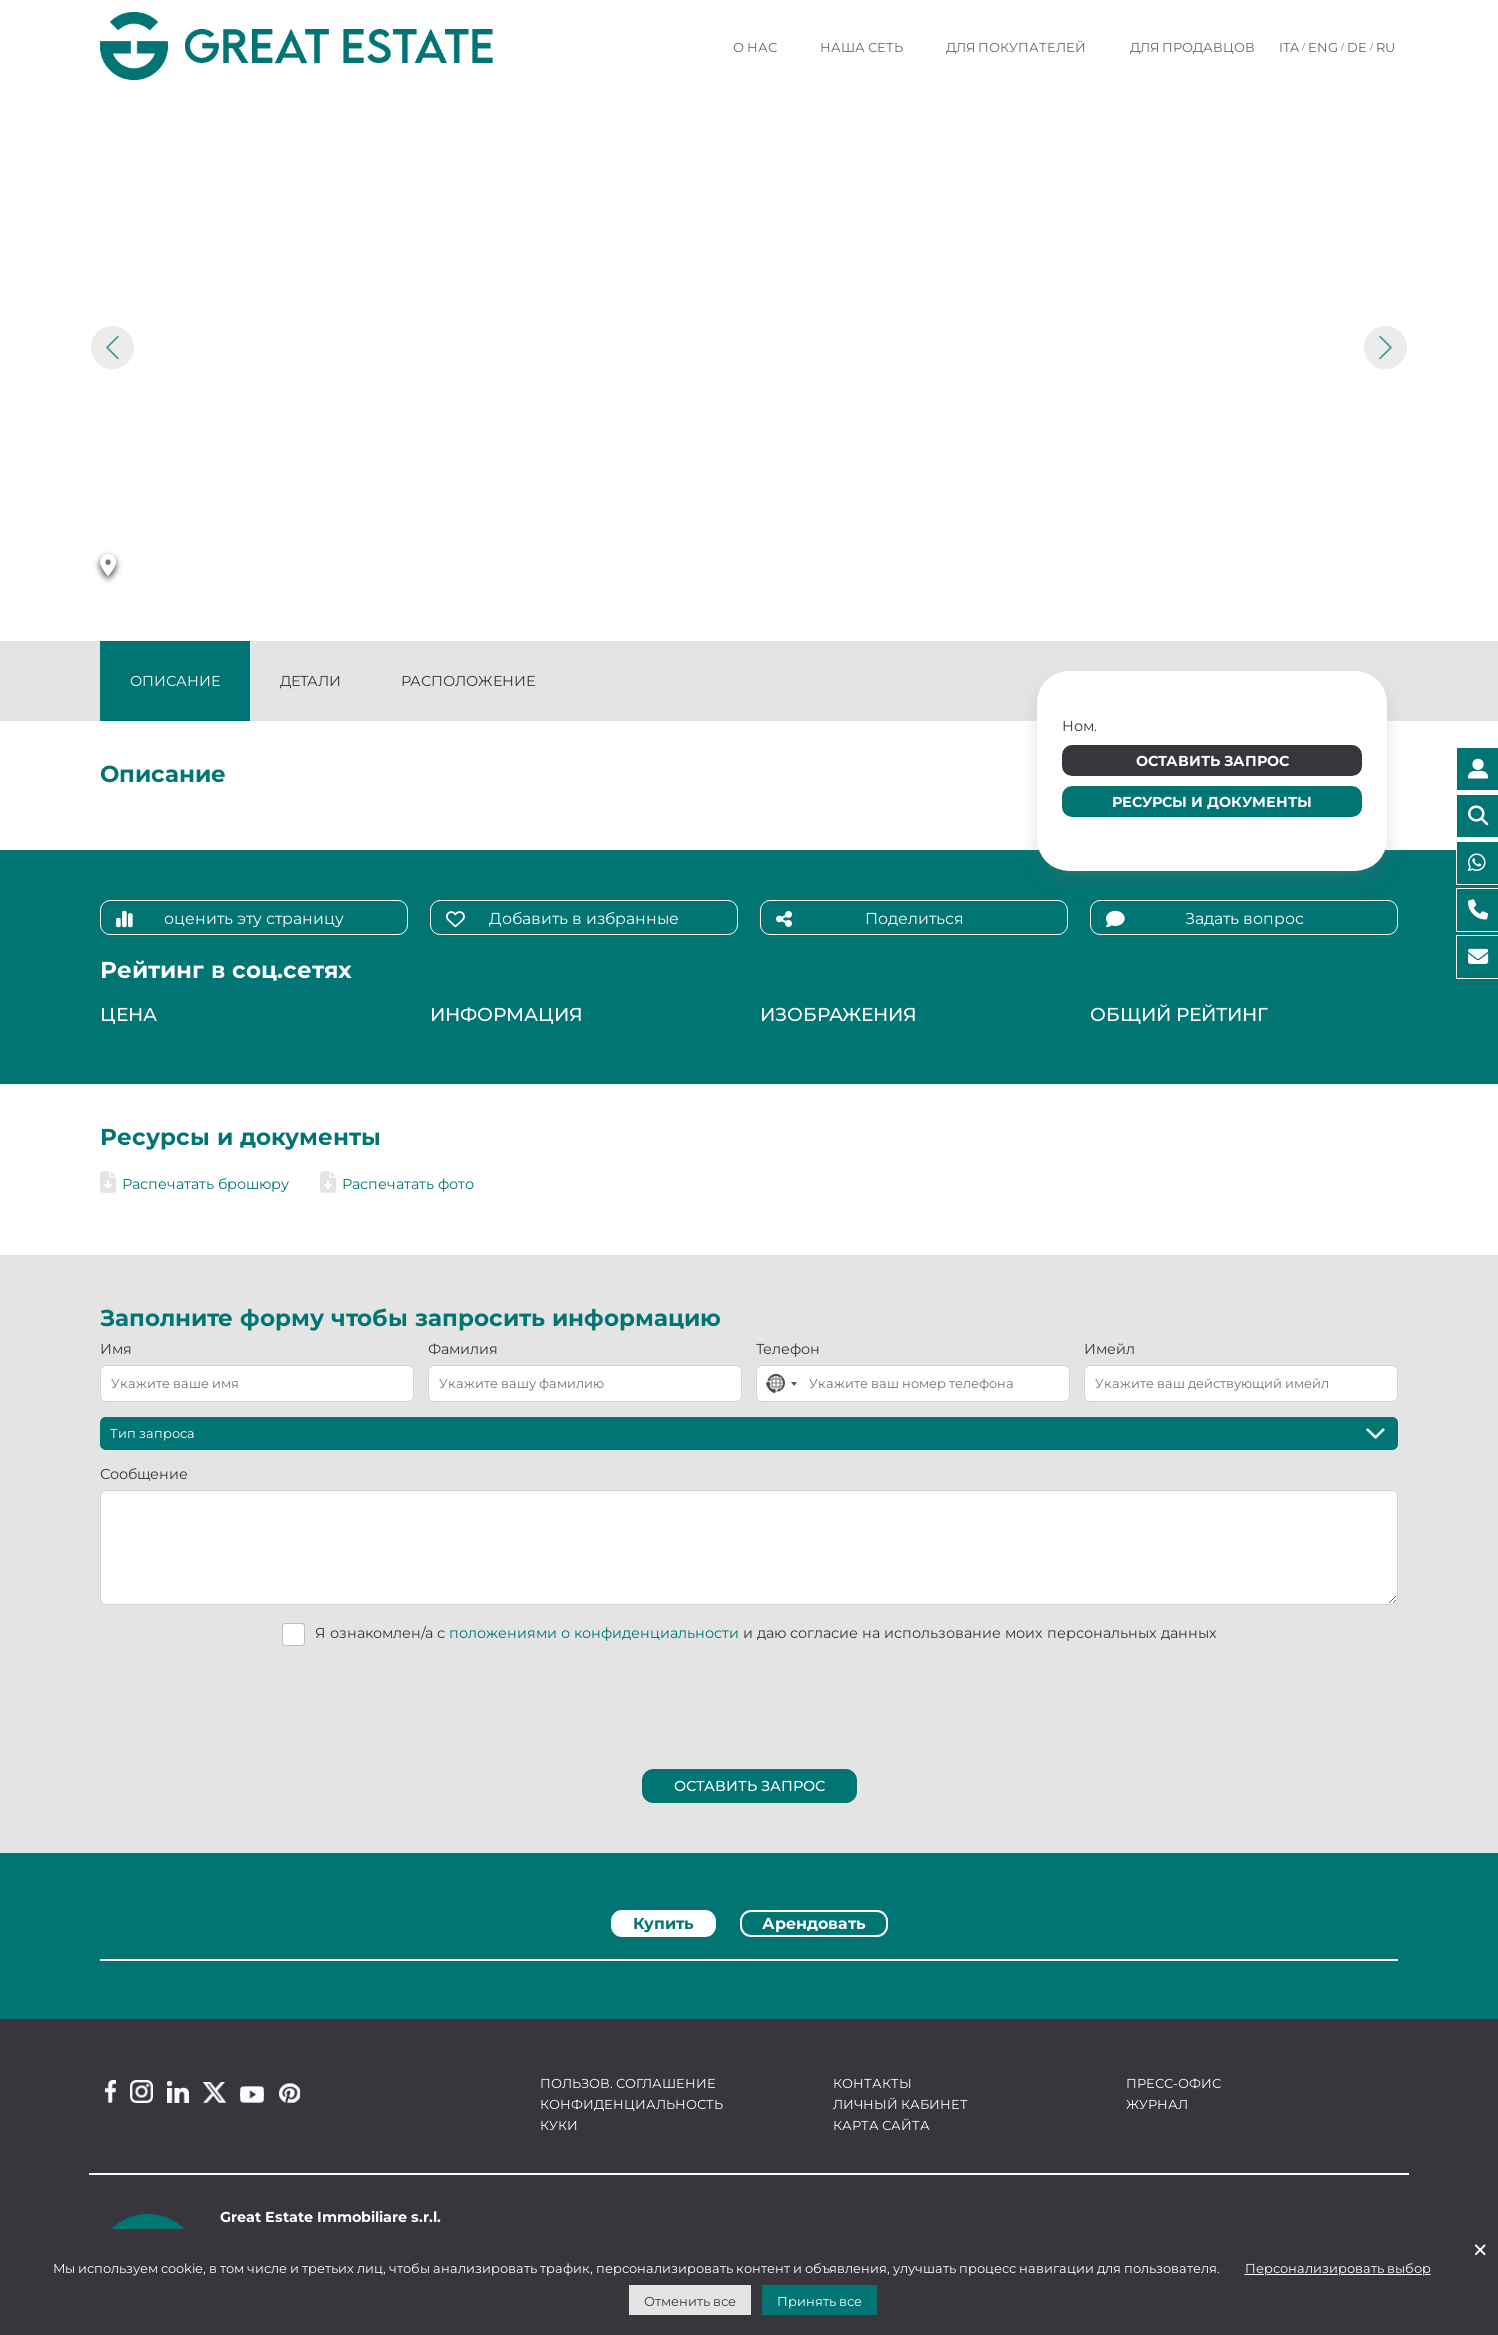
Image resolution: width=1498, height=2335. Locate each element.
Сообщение (144, 1474)
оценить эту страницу (230, 919)
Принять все (819, 2301)
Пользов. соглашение (628, 2083)
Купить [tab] (663, 1923)
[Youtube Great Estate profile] (252, 2094)
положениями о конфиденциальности (594, 1633)
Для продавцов (1192, 47)
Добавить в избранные (562, 919)
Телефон (788, 1349)
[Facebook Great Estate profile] (110, 2091)
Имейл (1109, 1349)
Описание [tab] (175, 681)
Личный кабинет (900, 2104)
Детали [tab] (310, 681)
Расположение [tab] (468, 681)
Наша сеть (861, 47)
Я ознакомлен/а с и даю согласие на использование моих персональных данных (766, 1633)
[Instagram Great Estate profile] (141, 2091)
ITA (1289, 47)
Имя (116, 1349)
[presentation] (750, 1702)
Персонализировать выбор (1338, 2268)
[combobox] (780, 1383)
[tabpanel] (749, 1966)
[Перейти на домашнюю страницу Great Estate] (337, 46)
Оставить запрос (1212, 761)
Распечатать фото (397, 1184)
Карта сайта (881, 2125)
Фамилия (463, 1349)
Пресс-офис (1173, 2083)
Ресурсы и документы (1212, 802)
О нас (755, 47)
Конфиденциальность (631, 2104)
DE (1357, 47)
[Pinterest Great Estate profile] (289, 2093)
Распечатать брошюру (194, 1184)
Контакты (872, 2083)
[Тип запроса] (749, 1433)
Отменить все (690, 2301)
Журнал (1157, 2104)
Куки (559, 2125)
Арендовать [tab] (814, 1923)
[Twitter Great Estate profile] (214, 2092)
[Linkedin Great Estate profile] (178, 2092)
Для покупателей (1016, 47)
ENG (1323, 47)
